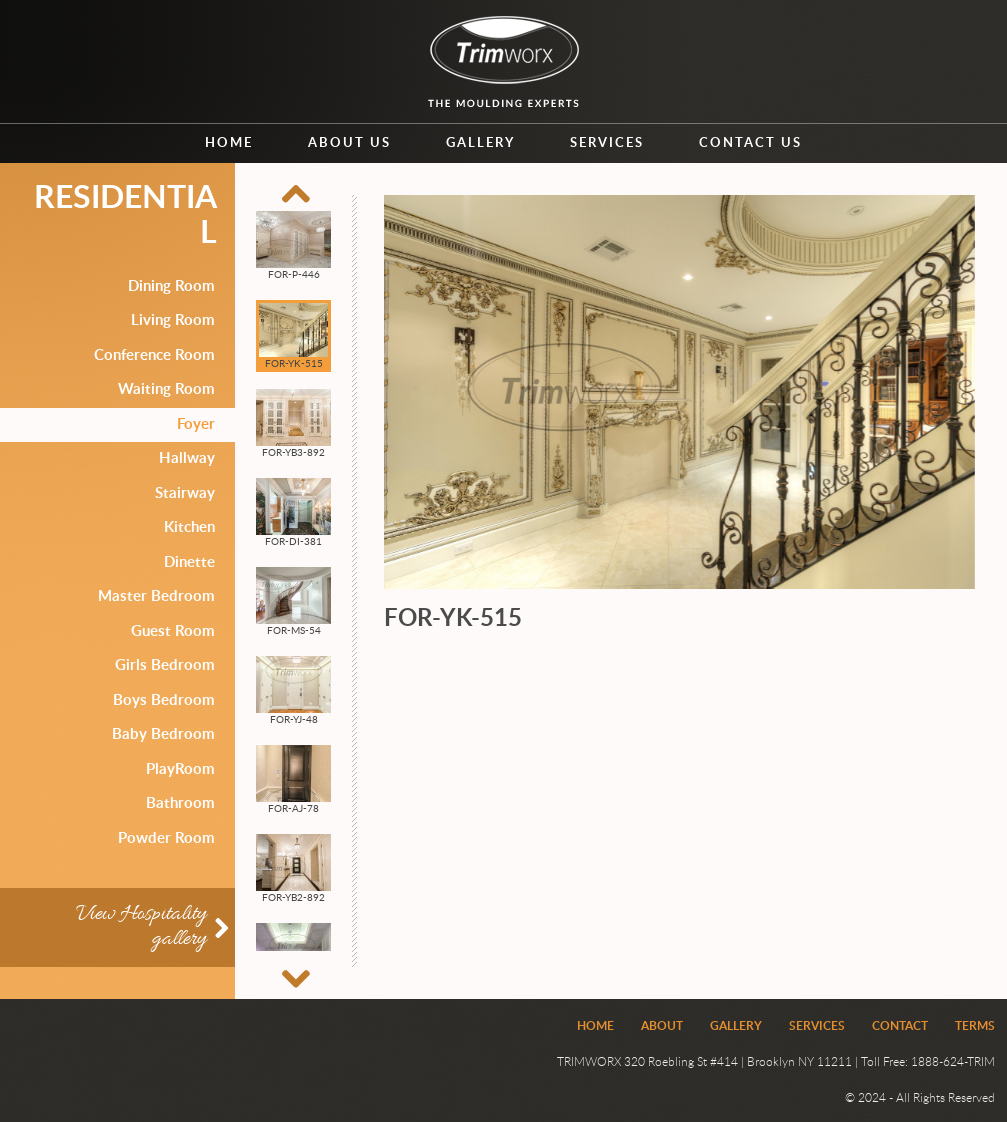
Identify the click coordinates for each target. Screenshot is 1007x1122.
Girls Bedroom (165, 665)
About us (349, 143)
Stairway (185, 493)
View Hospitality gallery (141, 927)
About (662, 1026)
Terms (975, 1026)
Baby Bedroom (163, 734)
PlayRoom (180, 769)
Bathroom (180, 803)
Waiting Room (166, 389)
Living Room (173, 320)
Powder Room (166, 838)
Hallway (187, 458)
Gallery (480, 143)
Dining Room (171, 286)
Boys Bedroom (164, 700)
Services (607, 143)
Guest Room (173, 631)
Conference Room (154, 355)
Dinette (189, 562)
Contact (900, 1026)
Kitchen (189, 527)
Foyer (196, 424)
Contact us (750, 143)
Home (229, 143)
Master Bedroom (156, 596)
